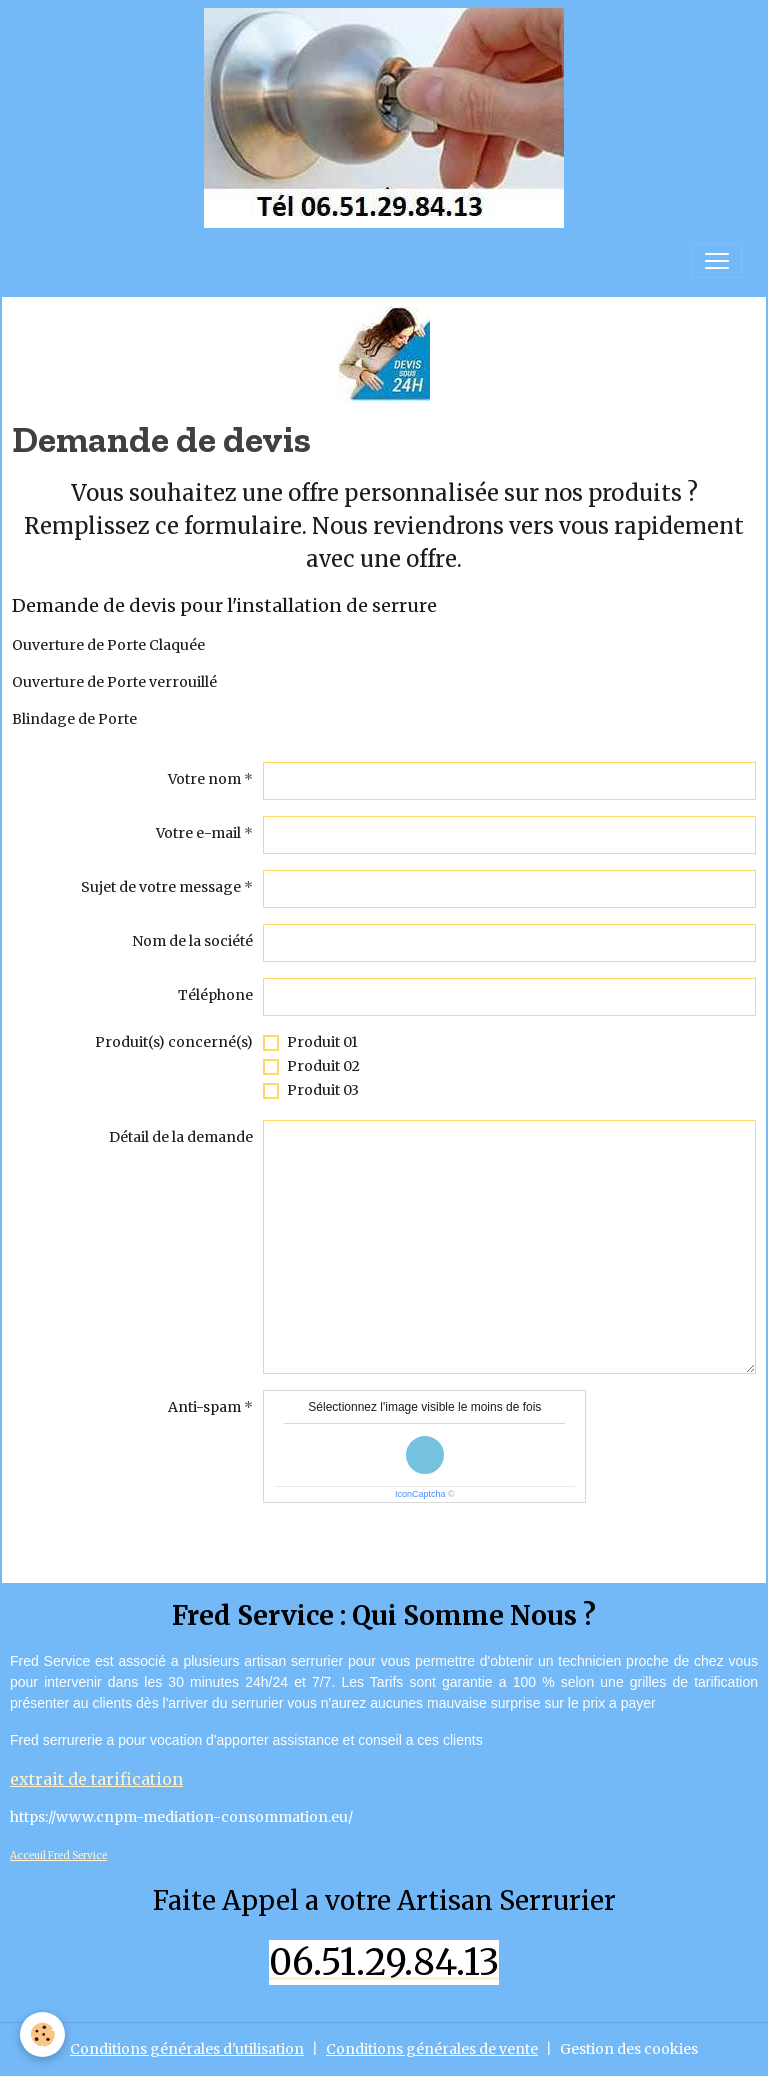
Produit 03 (323, 1090)
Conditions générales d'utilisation (187, 2049)
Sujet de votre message (161, 887)
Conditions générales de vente (432, 2049)
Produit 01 (322, 1042)
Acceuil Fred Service (58, 1855)
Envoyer (309, 1538)
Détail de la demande (181, 1137)
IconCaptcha (420, 1494)
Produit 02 (323, 1066)
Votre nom (204, 779)
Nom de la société (192, 941)
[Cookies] (42, 2034)
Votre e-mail (198, 833)
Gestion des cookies (629, 2049)
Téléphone (215, 995)
